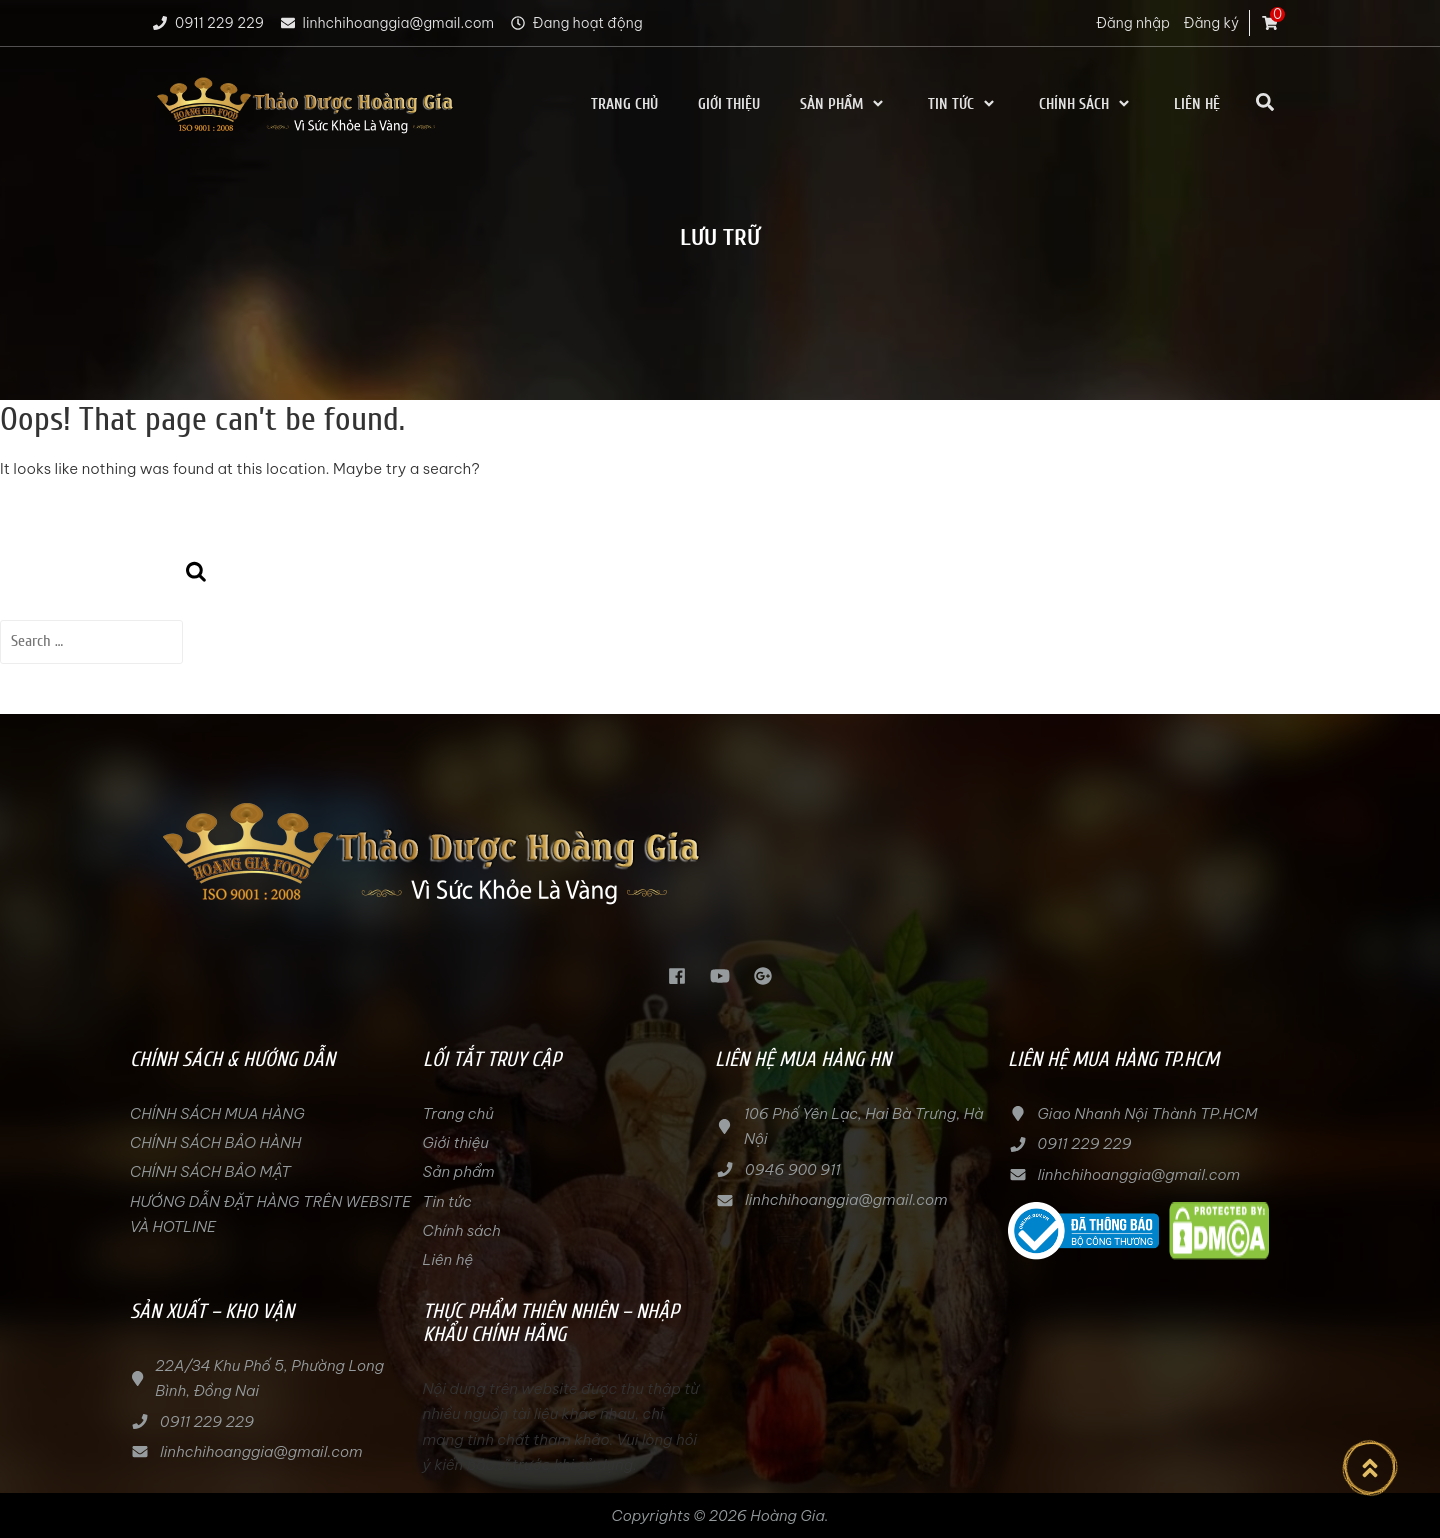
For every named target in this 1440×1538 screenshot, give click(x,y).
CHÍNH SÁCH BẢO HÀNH (215, 1142)
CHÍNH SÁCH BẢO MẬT (210, 1171)
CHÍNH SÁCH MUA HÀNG (219, 1113)
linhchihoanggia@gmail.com (386, 23)
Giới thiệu (729, 104)
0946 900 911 (793, 1169)
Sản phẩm (844, 104)
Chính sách (1086, 104)
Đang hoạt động (575, 23)
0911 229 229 (207, 23)
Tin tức (963, 104)
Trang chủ (624, 104)
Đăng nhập (1133, 23)
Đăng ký (1211, 23)
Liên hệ (1197, 104)
